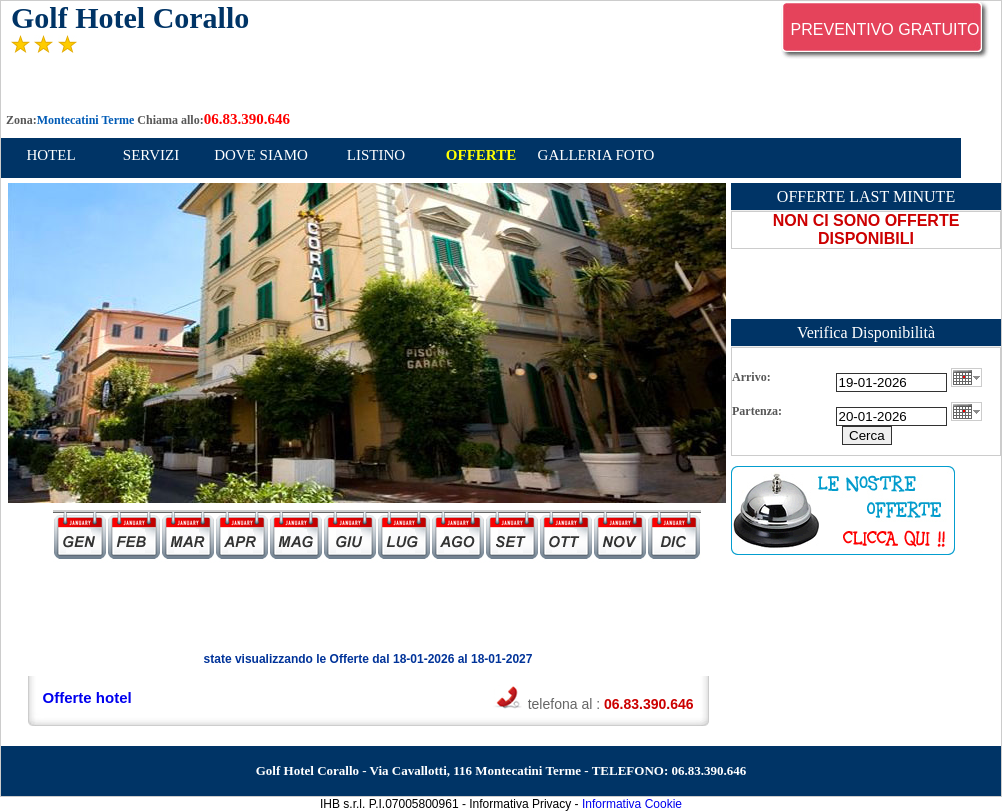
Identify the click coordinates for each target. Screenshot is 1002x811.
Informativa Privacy (520, 804)
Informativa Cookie (632, 804)
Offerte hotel (87, 697)
